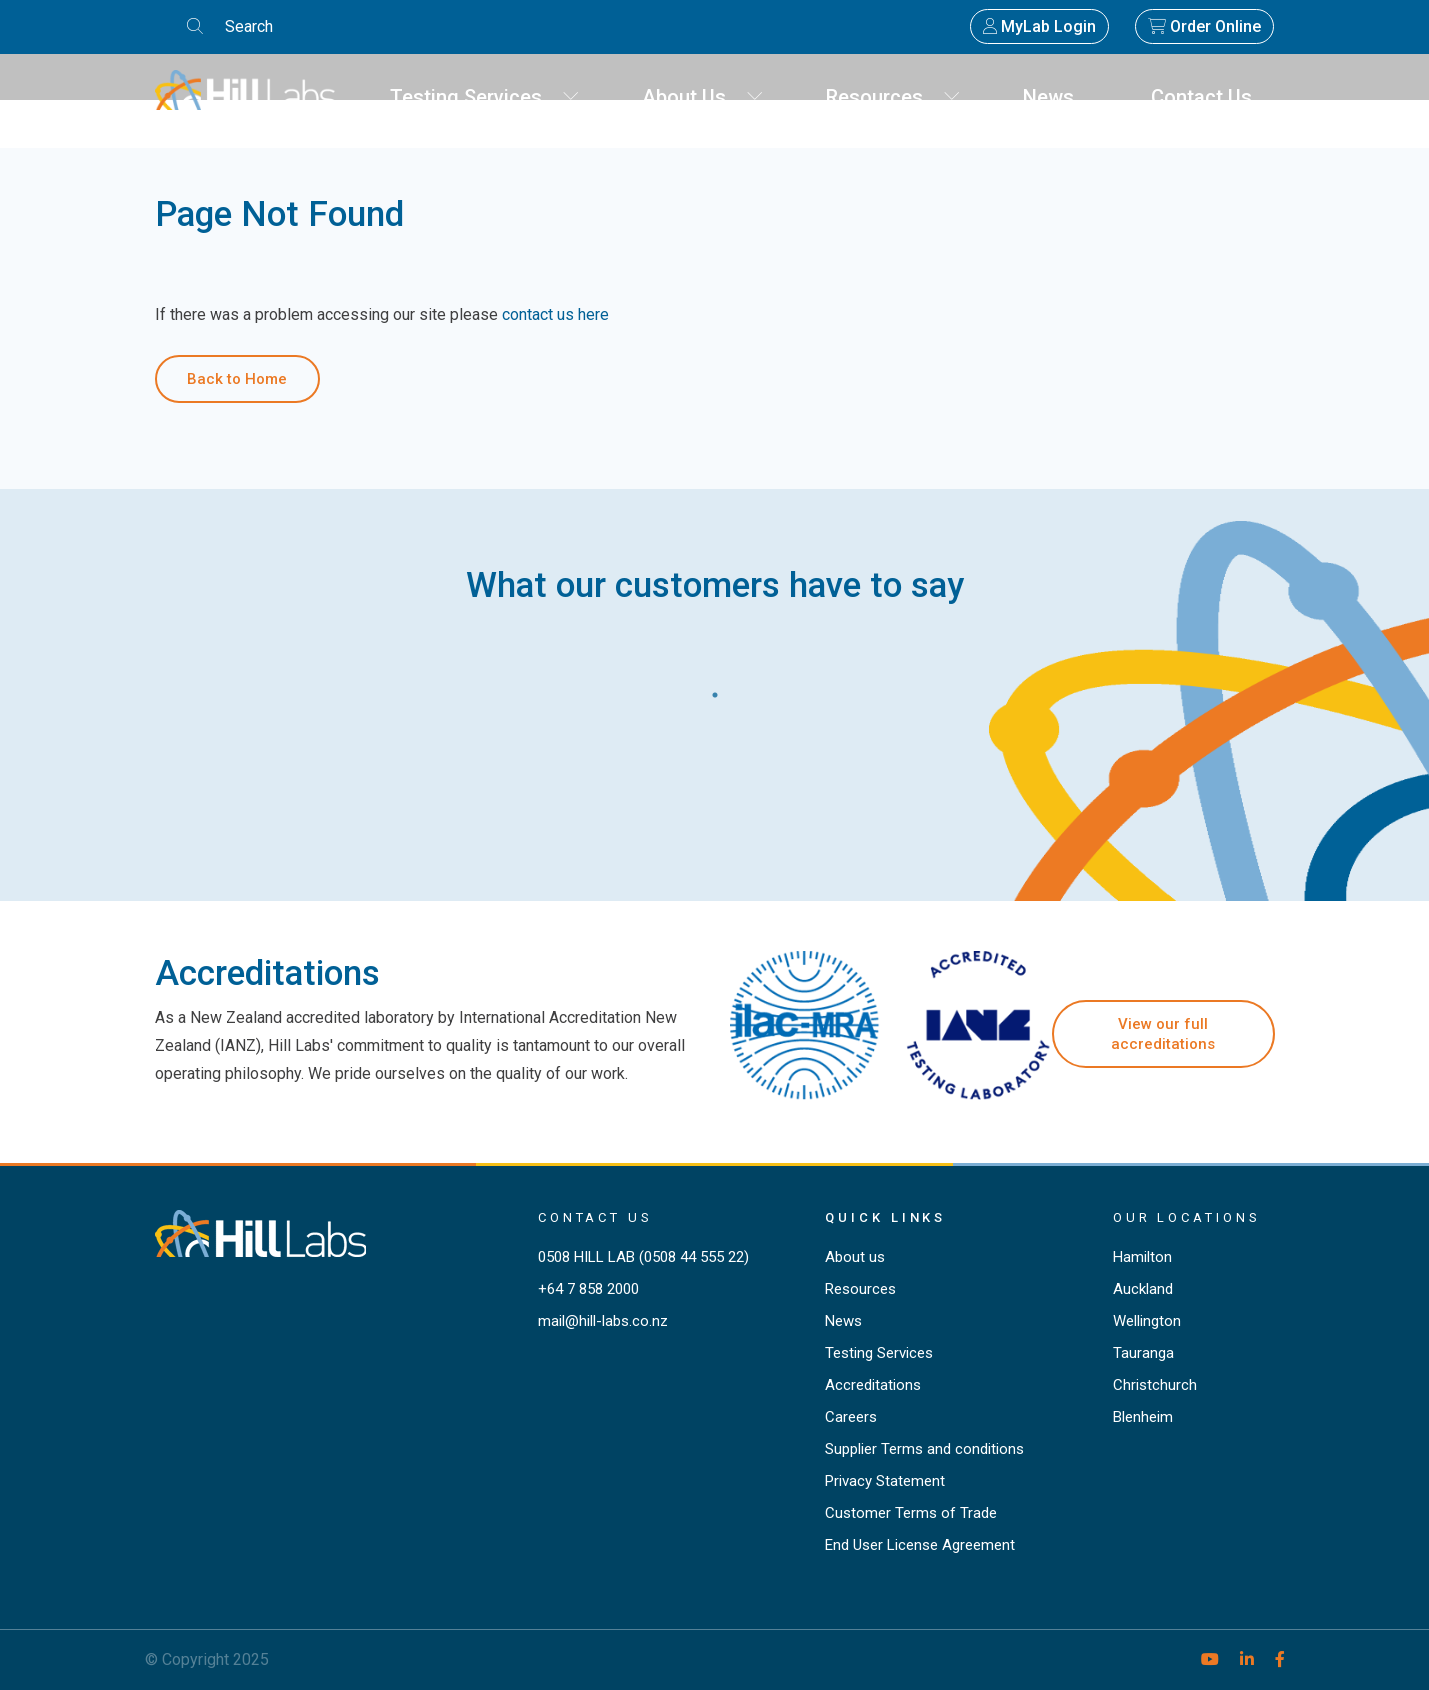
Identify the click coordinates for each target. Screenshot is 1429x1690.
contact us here (555, 314)
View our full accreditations (1163, 1034)
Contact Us (1209, 97)
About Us (703, 97)
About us (855, 1257)
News (1056, 97)
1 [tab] (715, 690)
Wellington (1147, 1321)
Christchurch (1155, 1385)
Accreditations (873, 1385)
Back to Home (237, 379)
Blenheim (1143, 1417)
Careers (851, 1417)
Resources (893, 97)
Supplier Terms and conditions (924, 1449)
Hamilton (1142, 1257)
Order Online (1204, 26)
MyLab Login (1039, 26)
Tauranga (1143, 1353)
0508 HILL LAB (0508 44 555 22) (643, 1257)
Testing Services (485, 97)
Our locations (1187, 1217)
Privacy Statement (885, 1481)
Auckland (1143, 1289)
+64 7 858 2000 (588, 1289)
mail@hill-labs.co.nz (603, 1321)
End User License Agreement (920, 1545)
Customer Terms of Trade (911, 1513)
